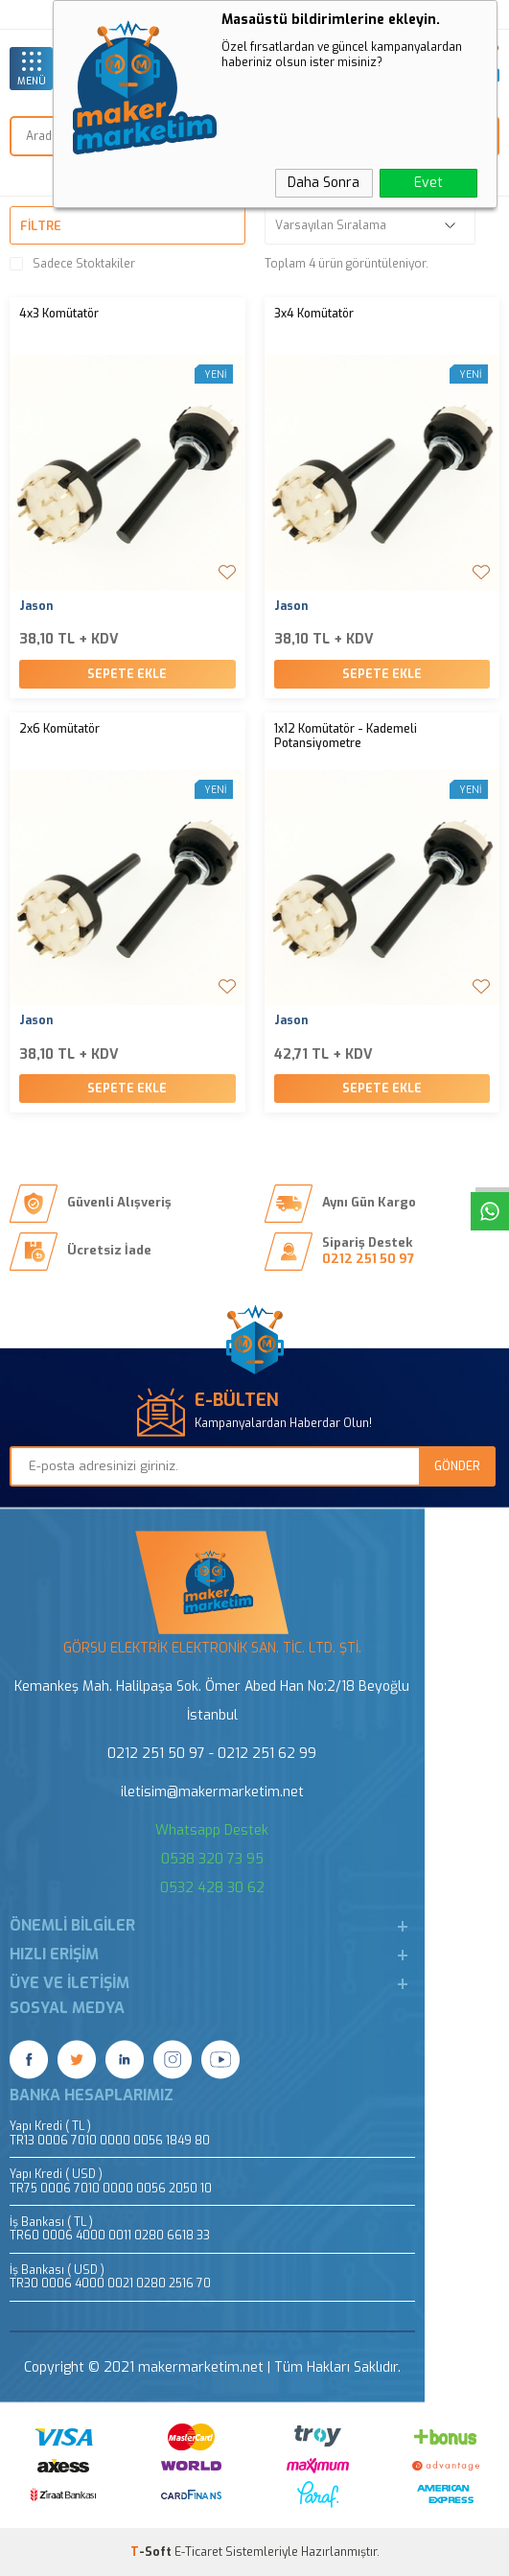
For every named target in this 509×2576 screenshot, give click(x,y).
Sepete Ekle (127, 674)
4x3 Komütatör (59, 314)
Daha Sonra (323, 183)
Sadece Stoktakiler (72, 263)
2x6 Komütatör (59, 729)
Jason (36, 606)
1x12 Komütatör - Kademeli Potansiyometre (345, 737)
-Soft (152, 2552)
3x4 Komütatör (314, 314)
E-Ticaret (198, 2552)
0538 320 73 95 (212, 1859)
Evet (428, 183)
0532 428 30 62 (212, 1888)
